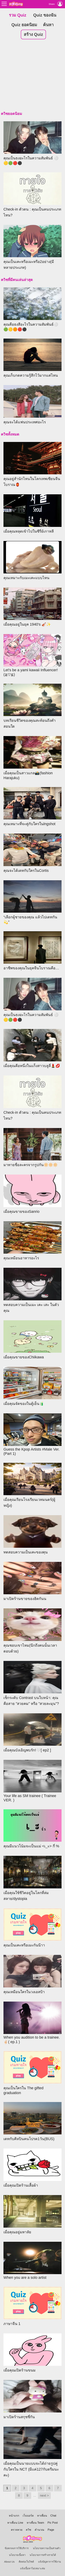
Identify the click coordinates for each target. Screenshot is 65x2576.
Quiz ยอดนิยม (24, 24)
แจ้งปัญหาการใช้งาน (49, 2561)
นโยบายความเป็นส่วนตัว (46, 2548)
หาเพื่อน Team (35, 2522)
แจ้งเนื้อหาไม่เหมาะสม (32, 2568)
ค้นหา (48, 24)
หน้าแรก (14, 2515)
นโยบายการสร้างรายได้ (43, 2555)
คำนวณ (39, 2529)
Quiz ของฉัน (44, 15)
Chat (53, 2515)
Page (51, 2529)
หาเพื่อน (42, 2515)
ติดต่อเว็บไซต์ (26, 2561)
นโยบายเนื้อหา (17, 2555)
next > (44, 2495)
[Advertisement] (32, 76)
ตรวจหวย (16, 2529)
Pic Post (52, 2522)
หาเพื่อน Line (15, 2522)
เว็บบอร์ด (28, 2515)
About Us (9, 2561)
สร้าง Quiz (33, 34)
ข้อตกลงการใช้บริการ (17, 2548)
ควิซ (28, 2529)
